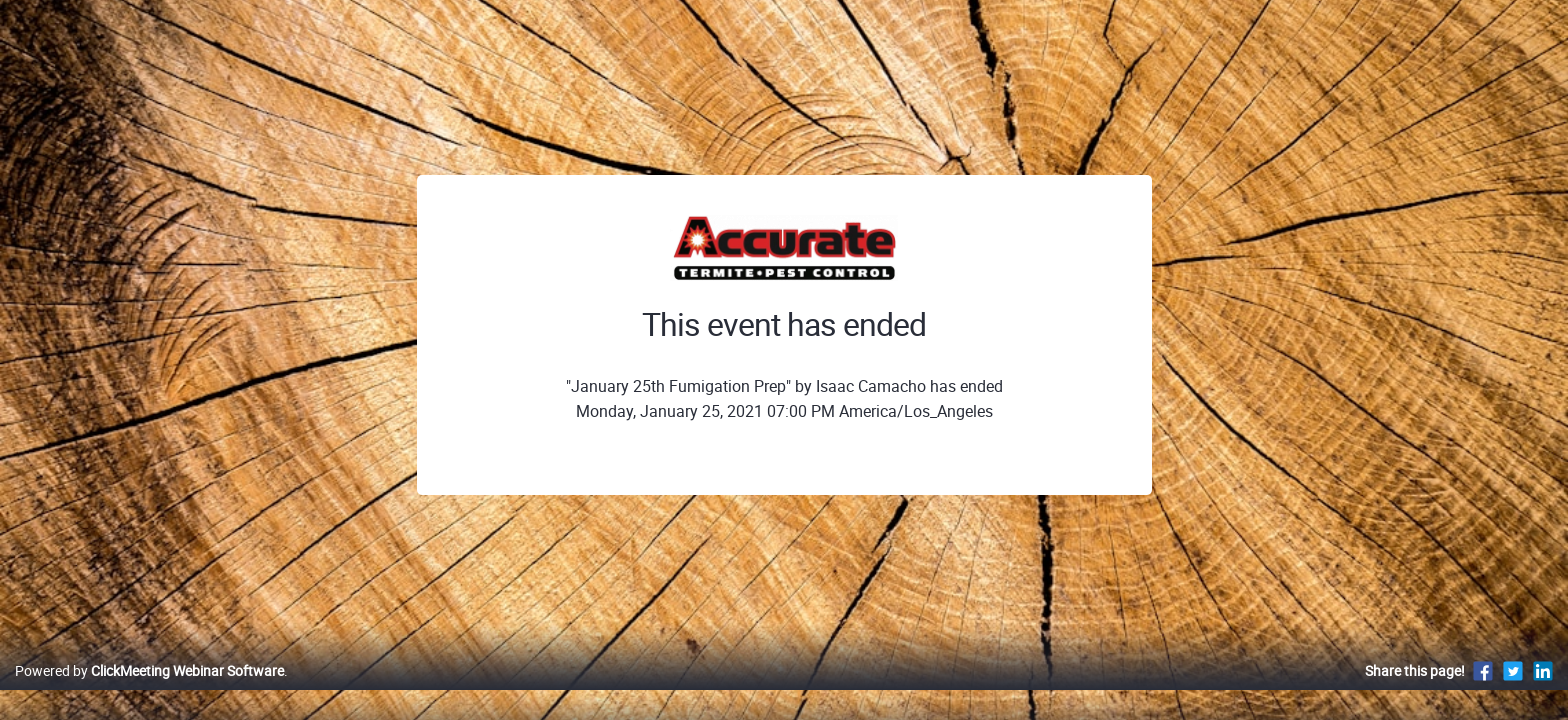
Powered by (149, 691)
